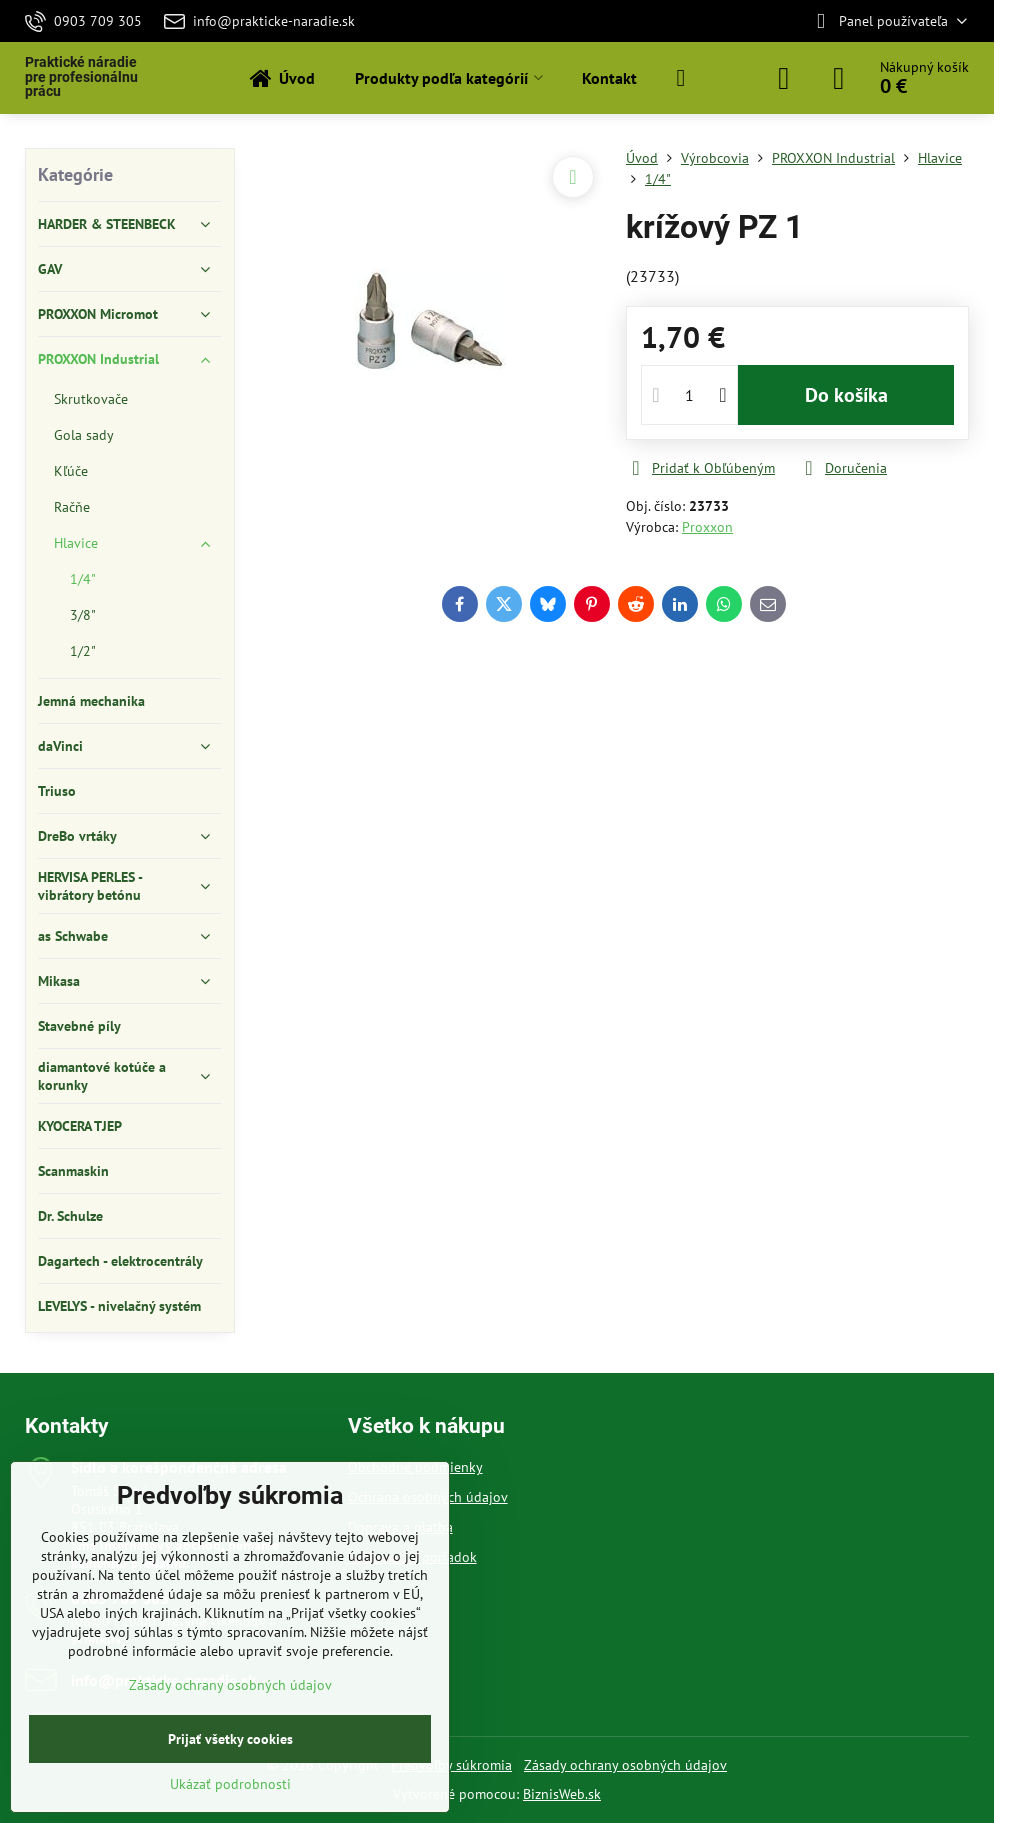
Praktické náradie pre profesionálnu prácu (81, 77)
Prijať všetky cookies (230, 1739)
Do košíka (846, 395)
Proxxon (707, 527)
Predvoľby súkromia (451, 1765)
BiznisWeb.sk (562, 1794)
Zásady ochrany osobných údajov (625, 1765)
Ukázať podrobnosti (230, 1784)
